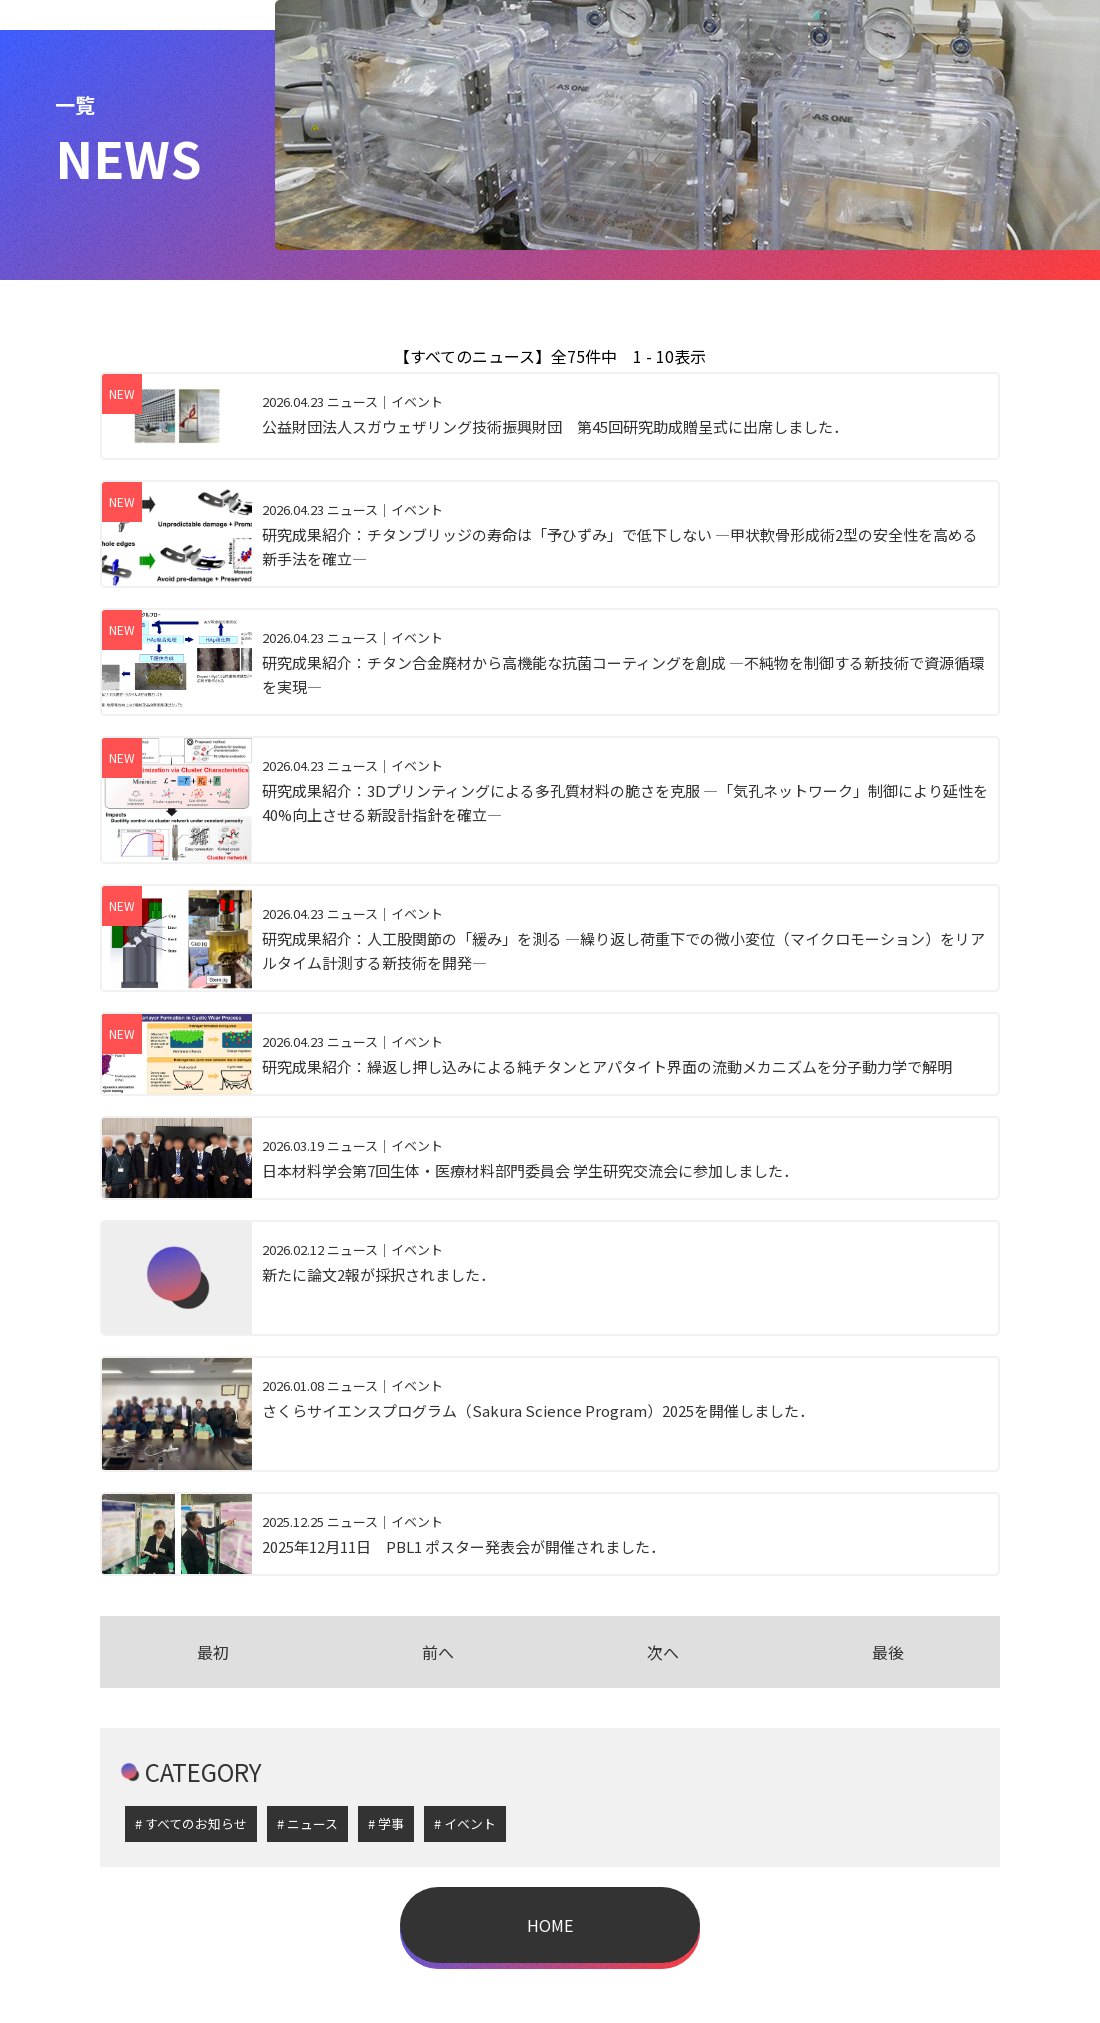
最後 (888, 1652)
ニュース (312, 1823)
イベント (470, 1823)
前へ (438, 1652)
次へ (663, 1652)
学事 (391, 1823)
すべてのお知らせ (196, 1823)
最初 (213, 1652)
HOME (550, 1925)
